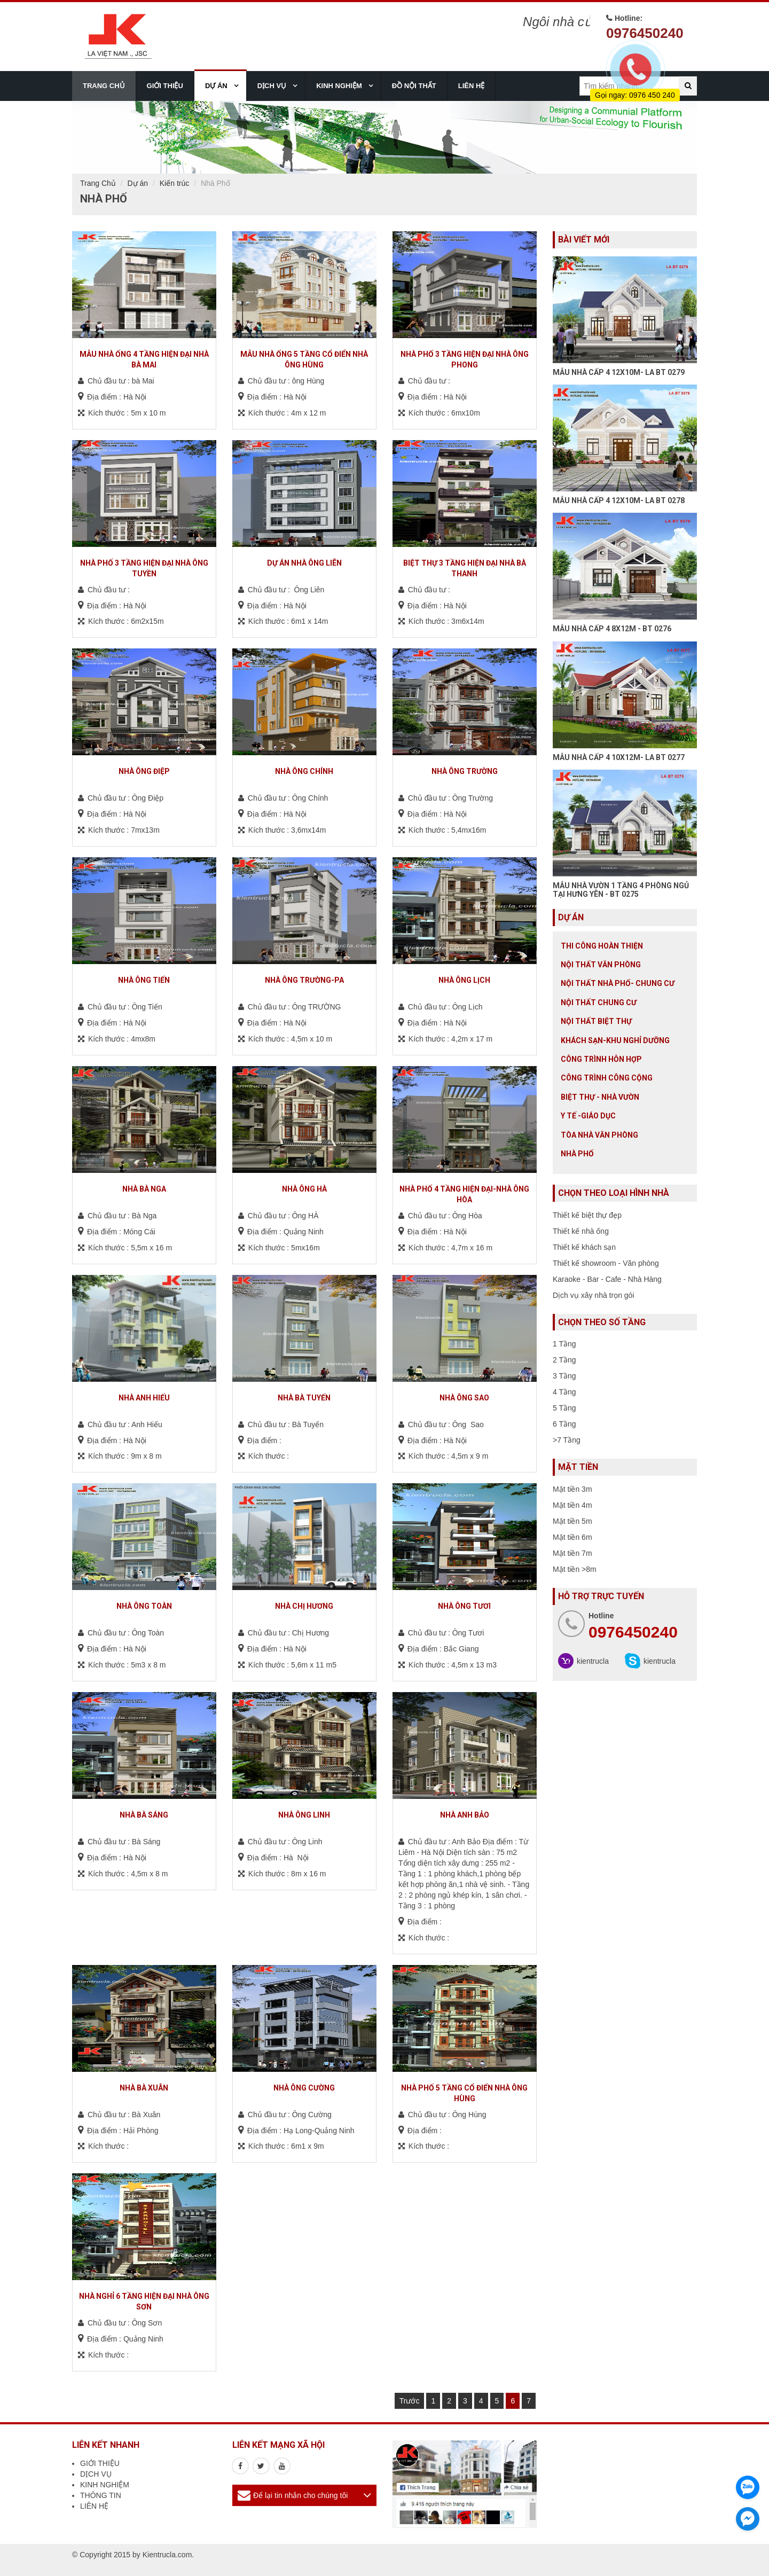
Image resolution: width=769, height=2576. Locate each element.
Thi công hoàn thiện (602, 946)
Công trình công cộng (607, 1078)
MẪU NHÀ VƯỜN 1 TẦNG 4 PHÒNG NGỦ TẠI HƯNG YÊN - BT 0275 (621, 889)
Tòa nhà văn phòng (599, 1135)
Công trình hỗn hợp (601, 1059)
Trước (409, 2401)
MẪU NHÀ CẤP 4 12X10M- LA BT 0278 (619, 500)
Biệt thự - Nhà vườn (600, 1097)
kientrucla (593, 1661)
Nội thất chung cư (599, 1002)
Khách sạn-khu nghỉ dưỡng (615, 1040)
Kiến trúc (174, 183)
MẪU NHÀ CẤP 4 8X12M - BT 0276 (612, 628)
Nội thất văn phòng (601, 964)
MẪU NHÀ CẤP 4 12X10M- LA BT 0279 (619, 372)
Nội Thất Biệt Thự (596, 1021)
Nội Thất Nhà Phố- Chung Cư (617, 983)
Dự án (138, 183)
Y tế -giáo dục (588, 1115)
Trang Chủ (98, 183)
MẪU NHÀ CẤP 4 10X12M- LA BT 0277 (619, 757)
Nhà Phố (577, 1153)
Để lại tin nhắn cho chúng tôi (300, 2495)
